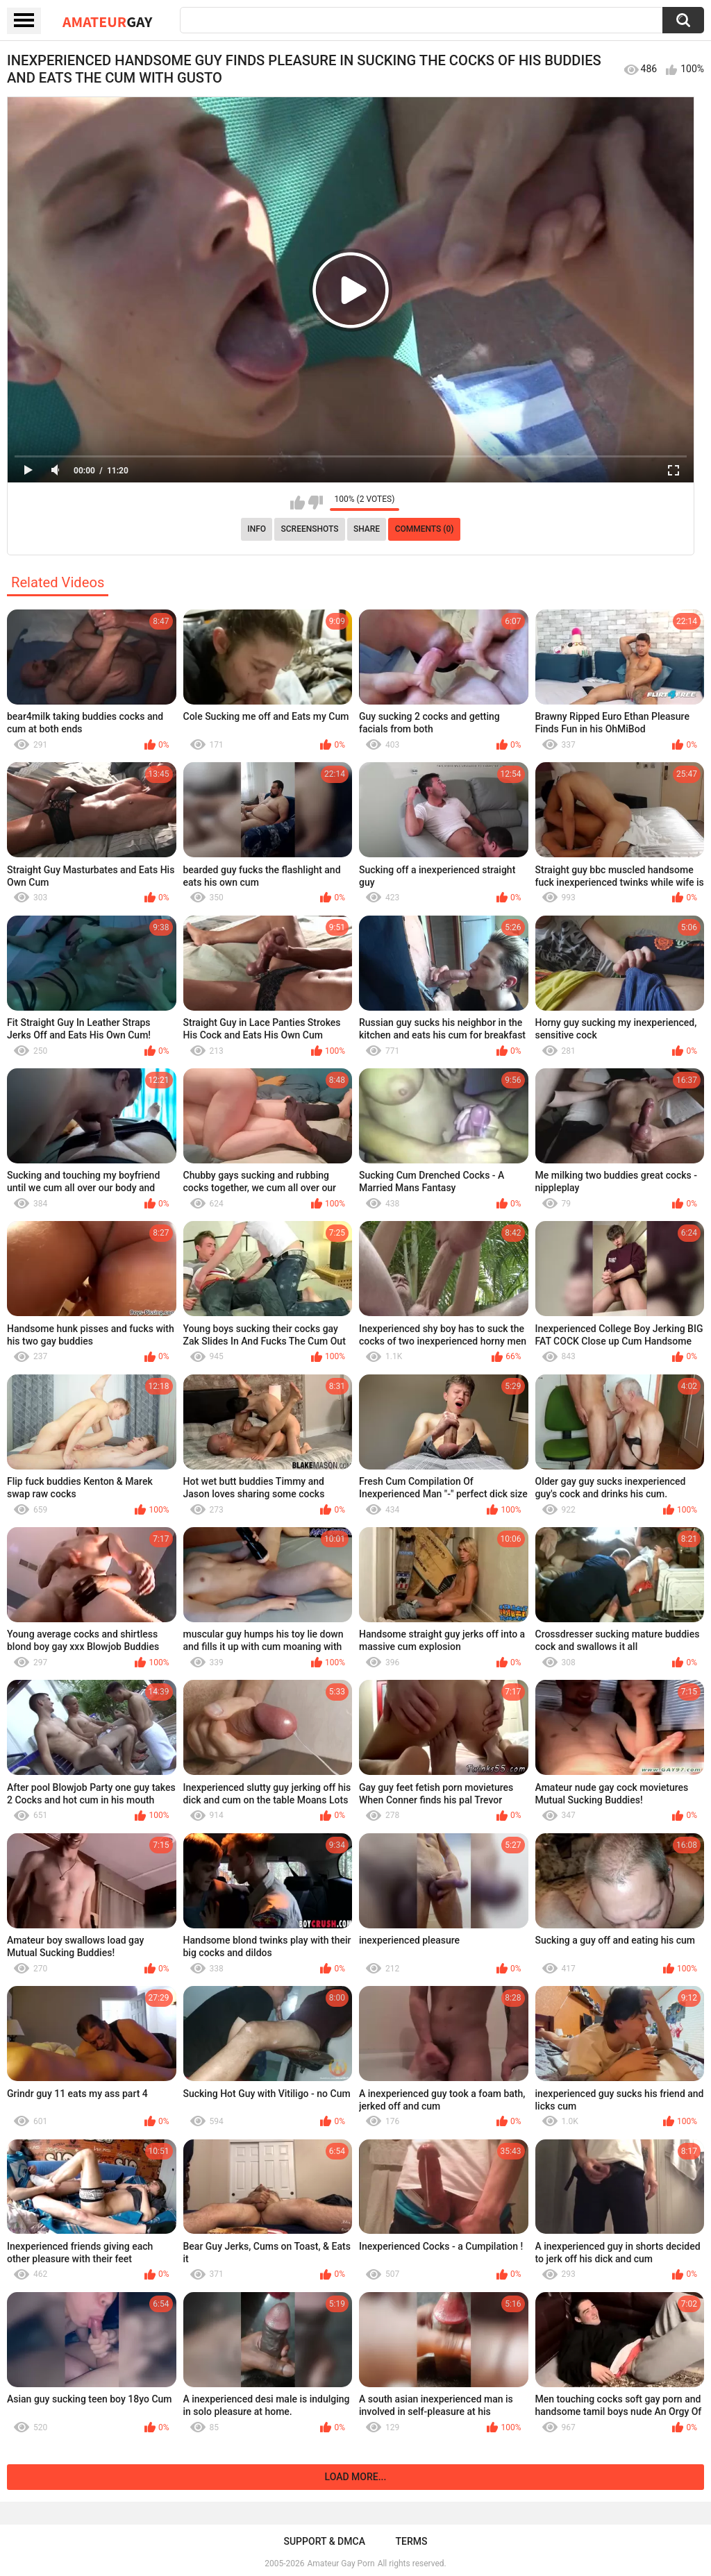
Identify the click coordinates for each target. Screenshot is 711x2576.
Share (366, 529)
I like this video (297, 503)
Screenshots (310, 529)
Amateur (107, 21)
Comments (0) (424, 529)
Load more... (356, 2476)
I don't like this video (315, 503)
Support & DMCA (324, 2541)
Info (256, 529)
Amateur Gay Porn (341, 2563)
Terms (412, 2541)
